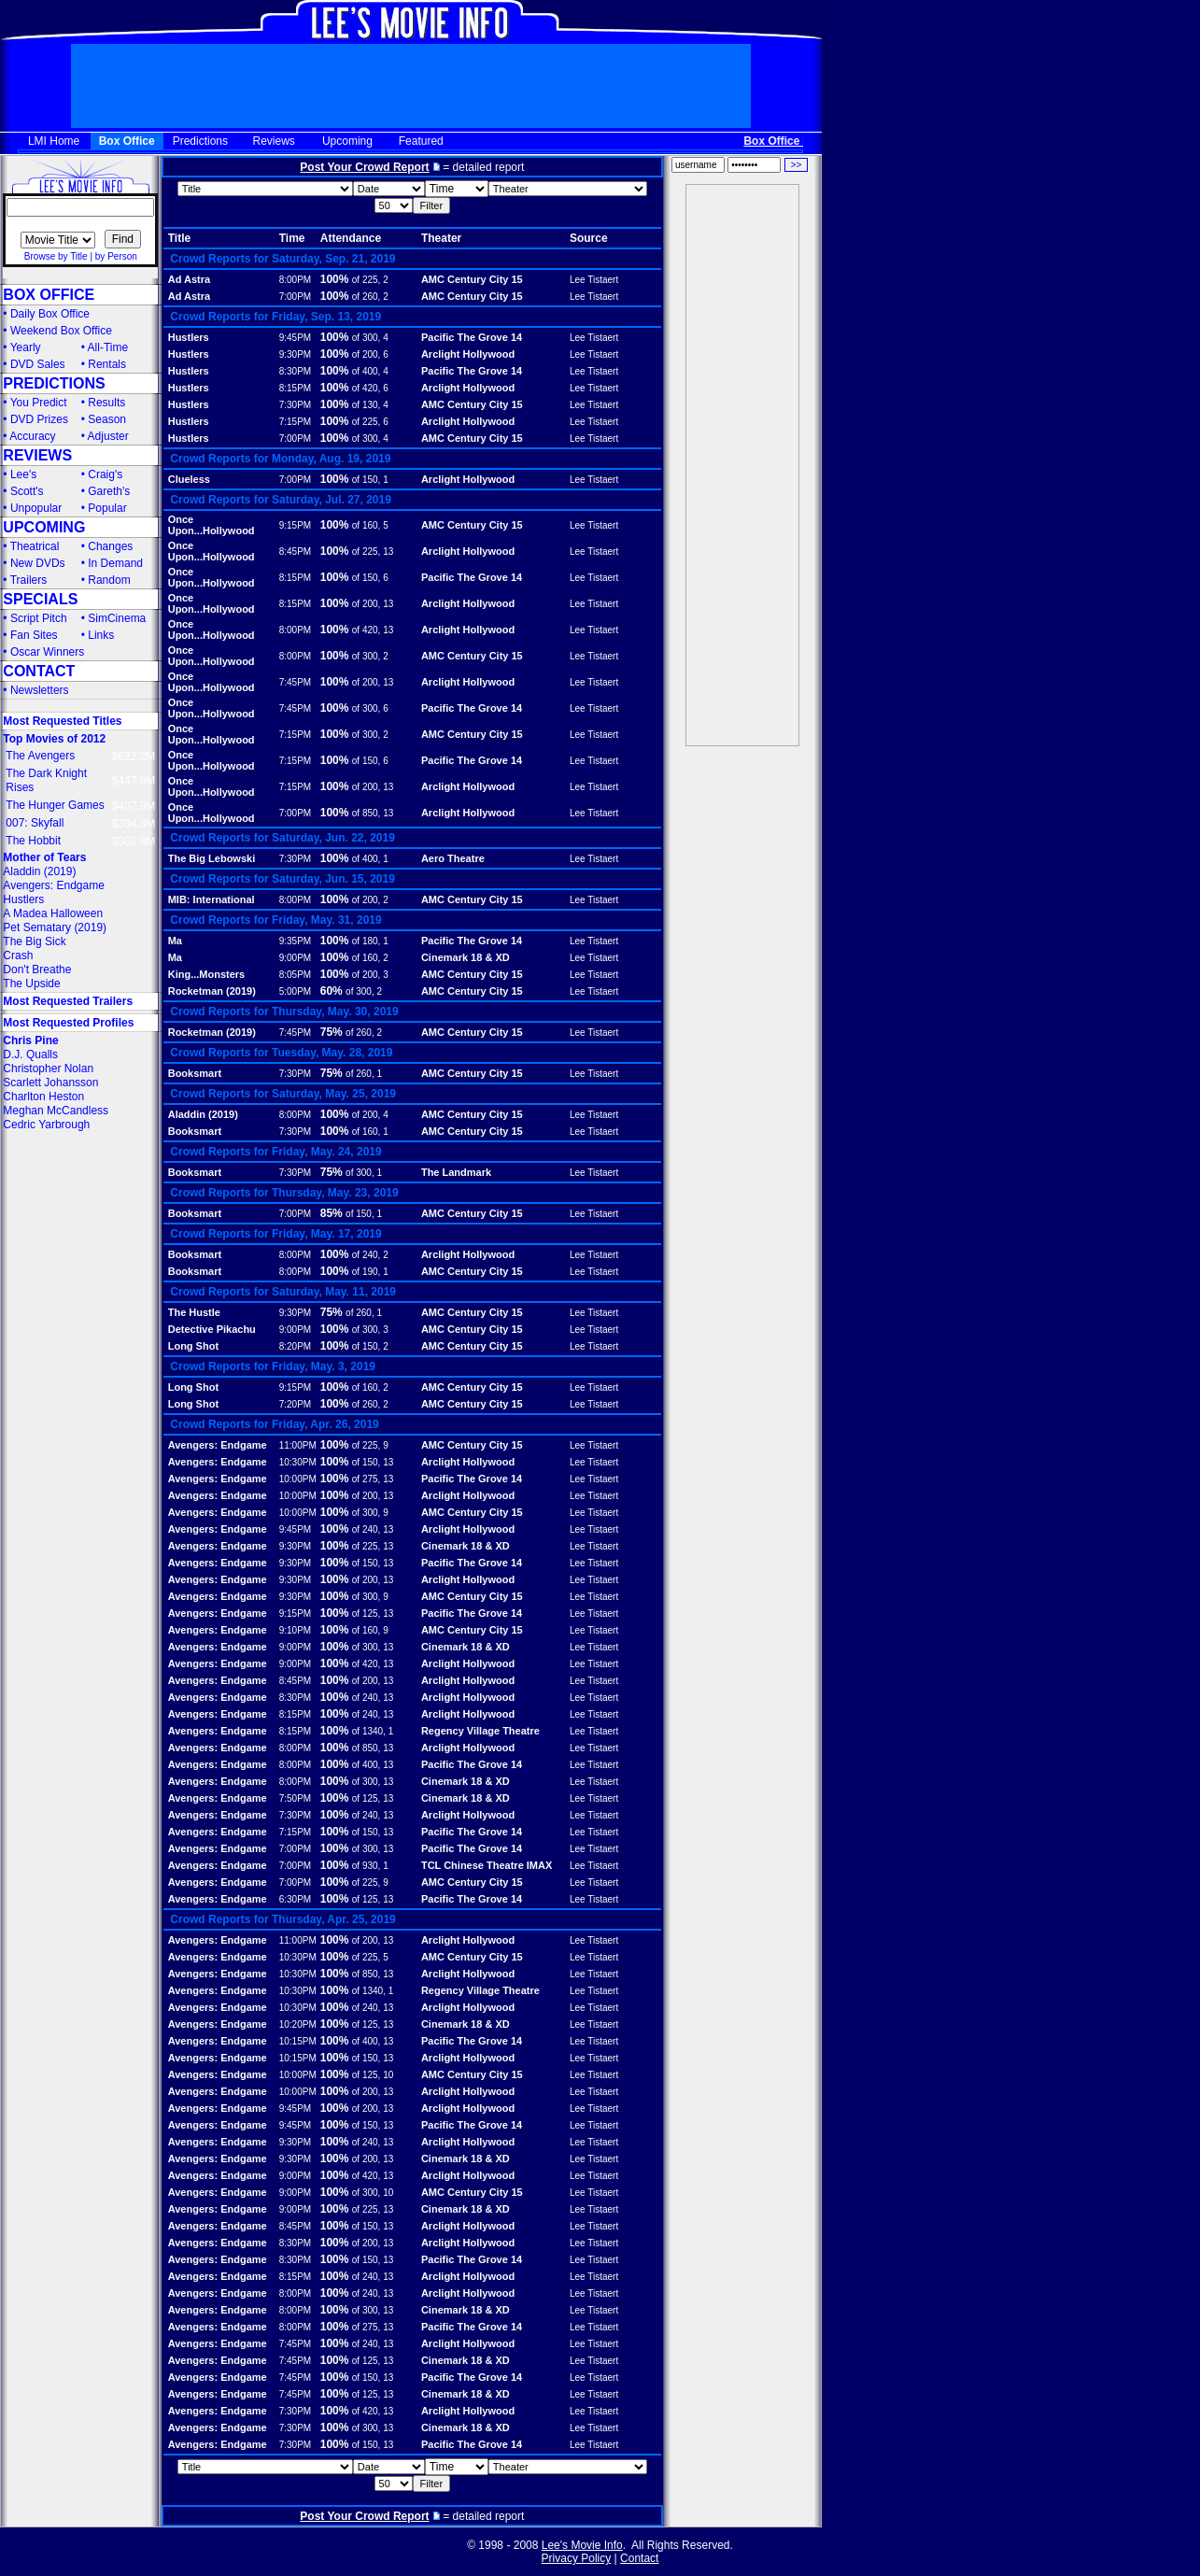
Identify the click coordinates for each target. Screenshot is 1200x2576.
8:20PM (295, 1346)
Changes (110, 546)
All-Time (108, 347)
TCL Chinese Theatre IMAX (486, 1865)
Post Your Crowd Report (364, 167)
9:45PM (295, 338)
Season (107, 419)
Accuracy (32, 436)
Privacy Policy (577, 2558)
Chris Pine (30, 1040)
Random (109, 580)
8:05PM (295, 975)
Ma (175, 940)
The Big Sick (34, 941)
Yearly (25, 347)
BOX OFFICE (48, 295)
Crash (18, 955)
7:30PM (295, 405)
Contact (639, 2558)
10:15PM (298, 2041)
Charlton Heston (43, 1096)
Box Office (127, 141)
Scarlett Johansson (50, 1082)
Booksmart (194, 1073)
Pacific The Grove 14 (471, 337)
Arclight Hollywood (468, 354)
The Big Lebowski (212, 858)
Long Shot (193, 1346)
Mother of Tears (44, 857)
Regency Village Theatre (480, 1730)
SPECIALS (40, 599)
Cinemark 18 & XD (465, 957)
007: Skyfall (35, 822)
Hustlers (23, 899)
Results (106, 402)
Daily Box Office (50, 313)
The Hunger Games (55, 805)
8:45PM (295, 551)
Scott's (27, 491)
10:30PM (298, 1462)
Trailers (29, 580)
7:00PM (295, 296)
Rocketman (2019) (212, 991)
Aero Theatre (453, 858)
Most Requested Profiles (68, 1022)
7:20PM (295, 1404)
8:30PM (295, 371)
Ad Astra (189, 279)
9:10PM (295, 1630)
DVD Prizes (39, 419)
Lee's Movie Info (582, 2545)
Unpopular (36, 508)
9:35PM (295, 941)
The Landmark (456, 1172)
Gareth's (109, 491)
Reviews (274, 141)
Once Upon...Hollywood (211, 525)
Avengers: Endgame (54, 885)
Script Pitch (38, 618)
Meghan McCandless (55, 1110)
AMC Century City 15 (472, 279)
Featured (421, 141)
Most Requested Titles (62, 721)
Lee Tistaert (594, 280)
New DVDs (37, 563)
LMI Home (53, 141)
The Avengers (40, 755)
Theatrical (35, 546)
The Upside (31, 983)
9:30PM (295, 354)
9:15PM (295, 525)
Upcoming (347, 141)
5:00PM (295, 991)
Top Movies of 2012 (54, 738)
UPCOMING (44, 527)
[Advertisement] (742, 465)
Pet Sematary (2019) (54, 927)
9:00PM (295, 958)
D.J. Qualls (30, 1054)
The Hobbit (33, 840)
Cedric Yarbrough (46, 1124)
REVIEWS (37, 455)
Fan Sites (34, 635)
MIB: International (211, 899)
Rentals (107, 364)
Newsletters (39, 690)
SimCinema (117, 618)
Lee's (23, 474)
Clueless (189, 479)
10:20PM (298, 2024)
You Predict (38, 402)
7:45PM (295, 682)
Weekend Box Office (61, 330)
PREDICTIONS (54, 383)
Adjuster (108, 436)
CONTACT (39, 671)
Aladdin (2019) (39, 871)
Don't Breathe (37, 969)
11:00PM (298, 1445)
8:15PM (295, 388)
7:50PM (295, 1798)
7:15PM (295, 422)
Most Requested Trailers (68, 1001)
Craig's (105, 474)
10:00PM (298, 1479)
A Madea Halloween (53, 913)
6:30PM (295, 1899)
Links (101, 635)
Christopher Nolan (48, 1068)
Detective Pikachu (212, 1329)
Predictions (200, 141)
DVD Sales (37, 364)
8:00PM (295, 280)
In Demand (115, 563)
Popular (107, 508)
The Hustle (194, 1312)
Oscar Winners (47, 651)
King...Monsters (207, 974)
